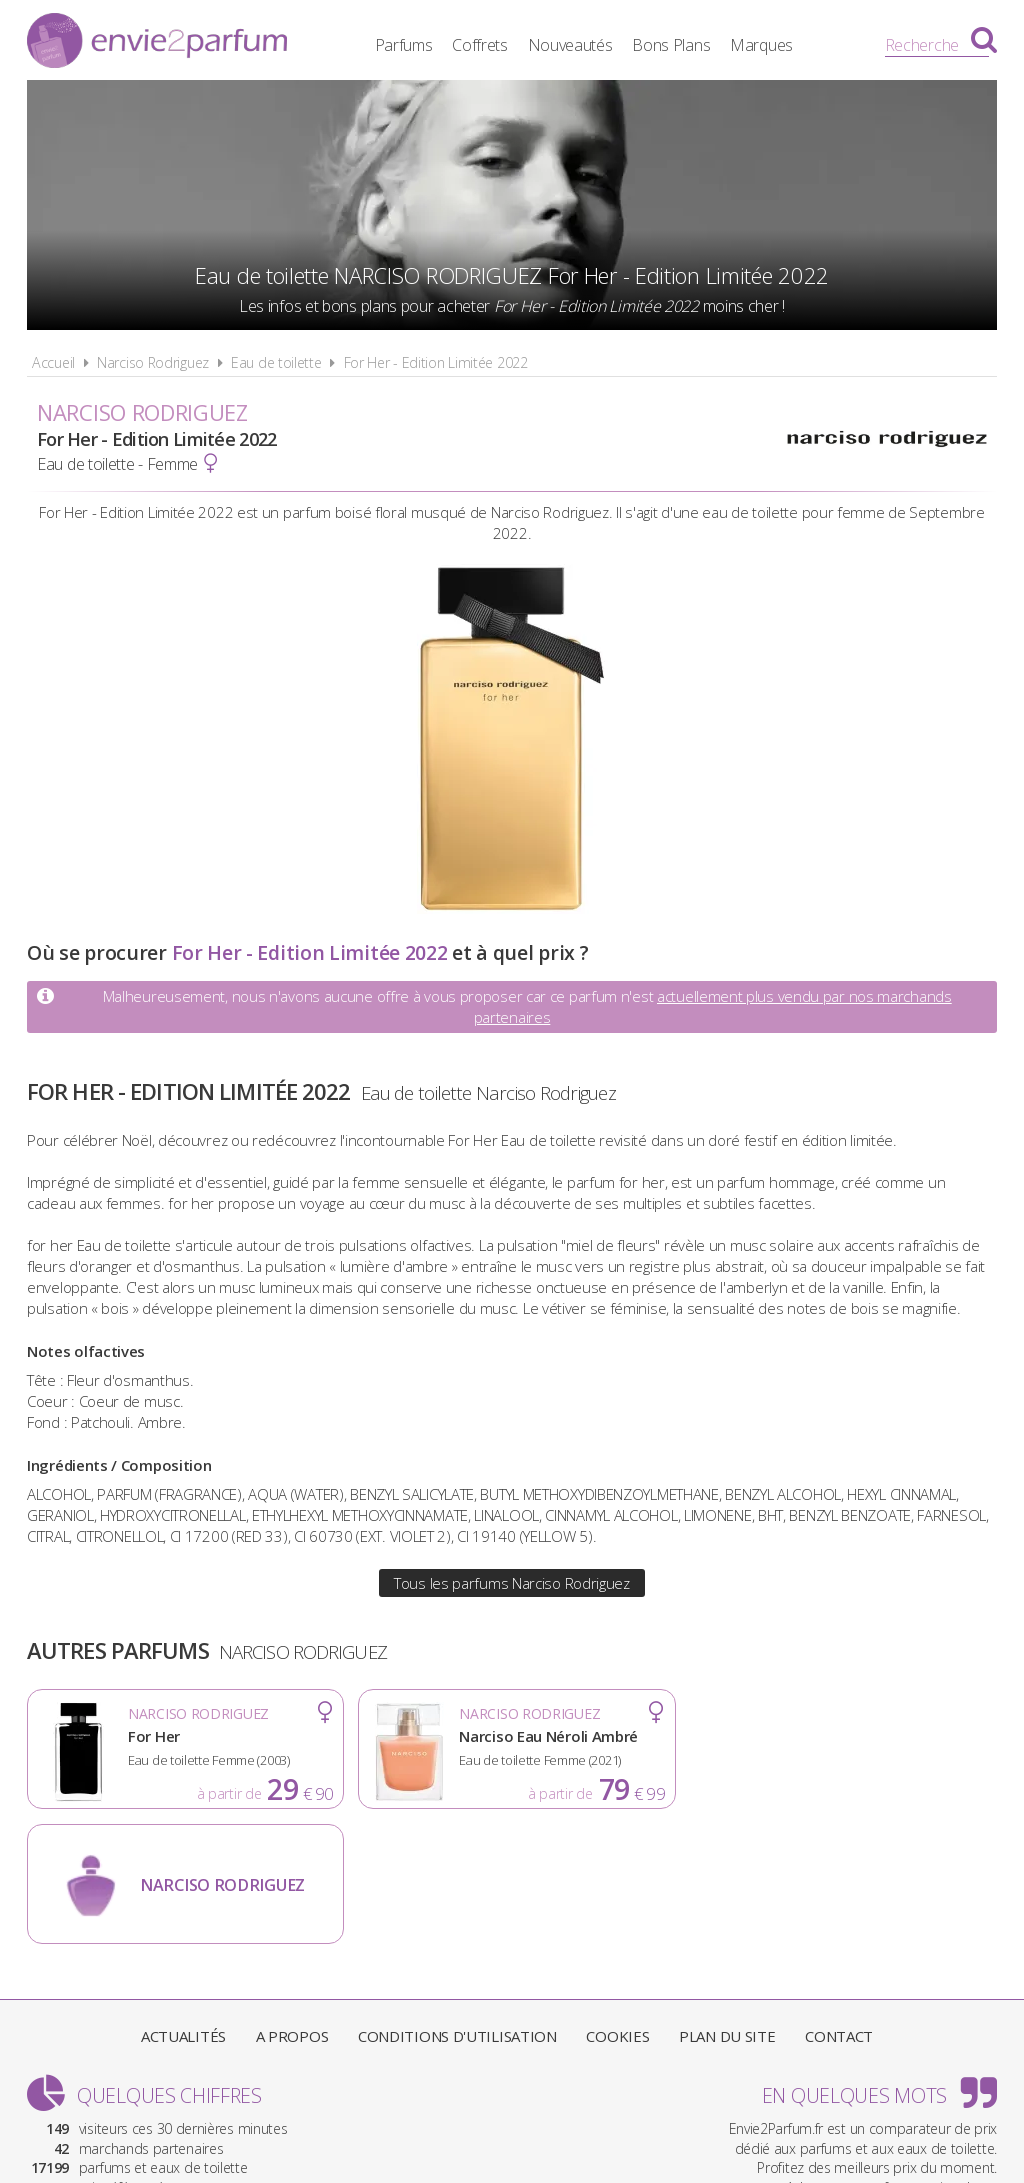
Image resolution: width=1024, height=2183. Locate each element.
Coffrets (483, 45)
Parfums (407, 45)
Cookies (617, 1901)
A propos (292, 1901)
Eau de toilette (276, 362)
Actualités (183, 1901)
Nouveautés (573, 45)
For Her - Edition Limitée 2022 (436, 362)
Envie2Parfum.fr (157, 43)
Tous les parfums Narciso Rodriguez (512, 1583)
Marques (764, 45)
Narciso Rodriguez (153, 362)
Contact (839, 1901)
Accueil (53, 362)
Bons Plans (675, 45)
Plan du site (727, 1901)
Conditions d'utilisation (457, 1901)
